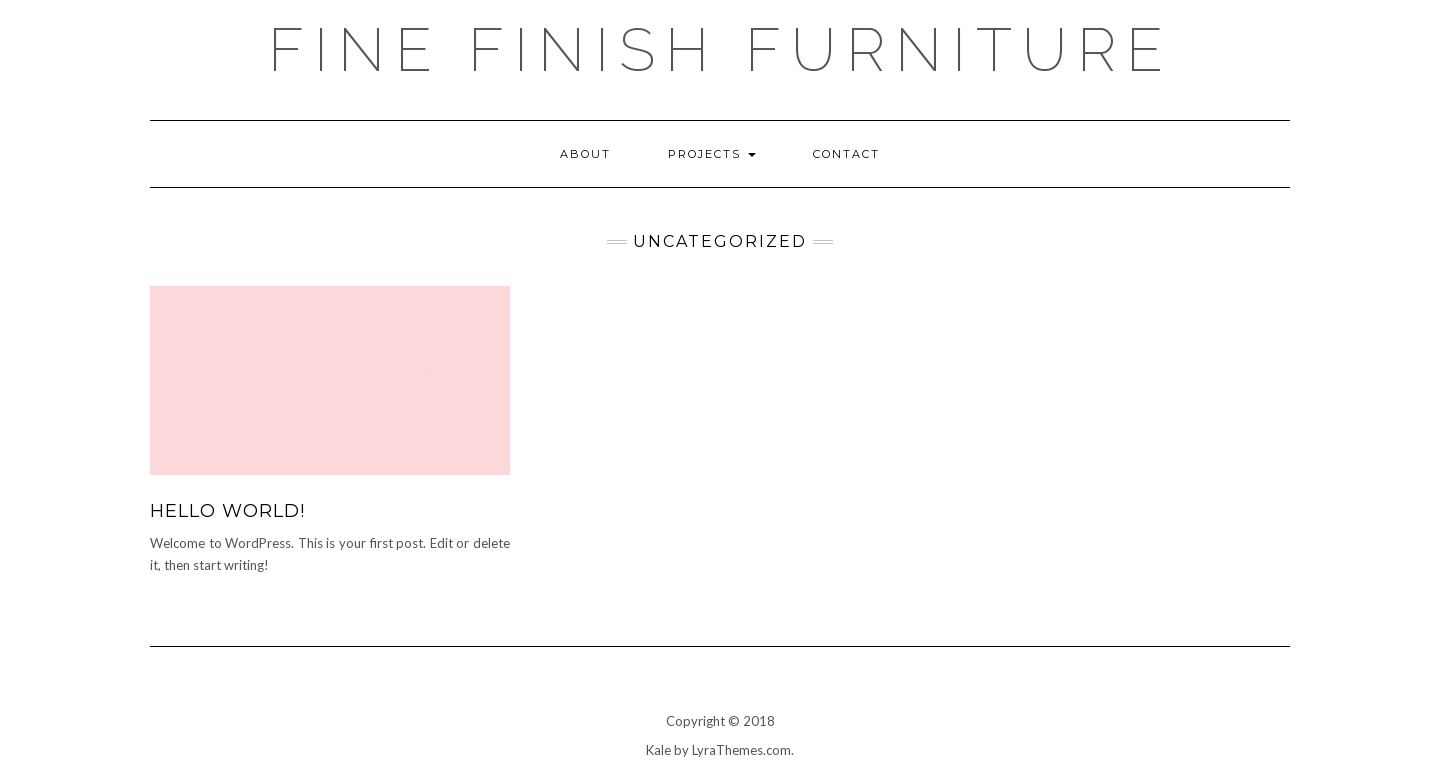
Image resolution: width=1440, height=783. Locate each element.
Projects (712, 154)
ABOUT (585, 154)
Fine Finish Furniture (720, 50)
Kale (658, 750)
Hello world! (227, 511)
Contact (846, 154)
